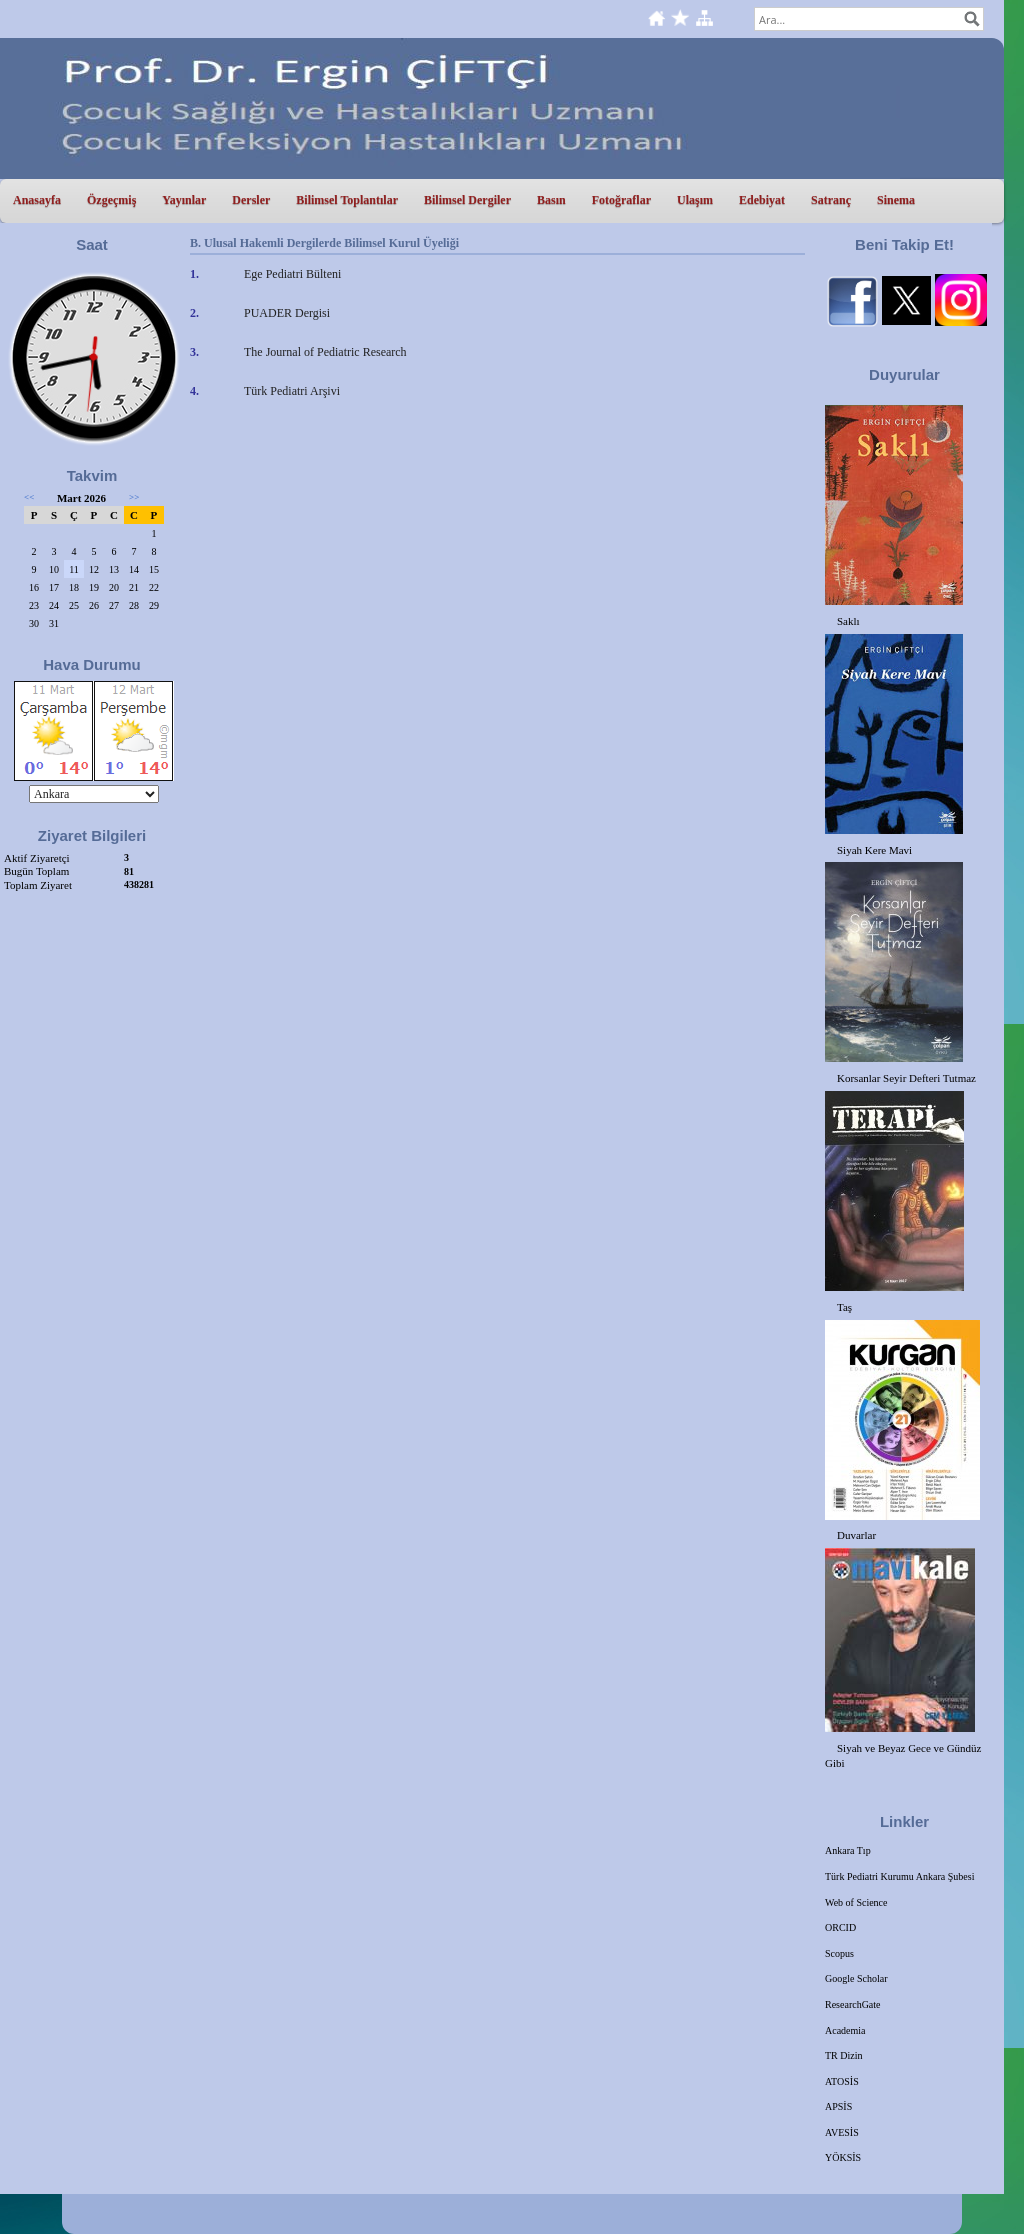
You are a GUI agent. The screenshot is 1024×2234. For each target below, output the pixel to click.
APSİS (838, 2106)
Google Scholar (856, 1978)
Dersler (251, 200)
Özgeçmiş (111, 200)
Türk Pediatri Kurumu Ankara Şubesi (899, 1876)
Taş (844, 1307)
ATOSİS (842, 2081)
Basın (551, 200)
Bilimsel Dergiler (467, 200)
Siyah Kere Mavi (874, 850)
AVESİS (842, 2132)
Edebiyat (762, 200)
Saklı (848, 621)
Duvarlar (856, 1535)
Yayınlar (184, 200)
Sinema (896, 200)
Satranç (831, 200)
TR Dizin (844, 2055)
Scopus (839, 1953)
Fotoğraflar (621, 200)
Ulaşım (695, 200)
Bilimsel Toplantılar (347, 200)
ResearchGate (853, 2004)
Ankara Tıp (848, 1850)
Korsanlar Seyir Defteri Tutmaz (906, 1078)
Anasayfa (37, 200)
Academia (845, 2030)
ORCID (840, 1927)
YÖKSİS (843, 2157)
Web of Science (856, 1902)
